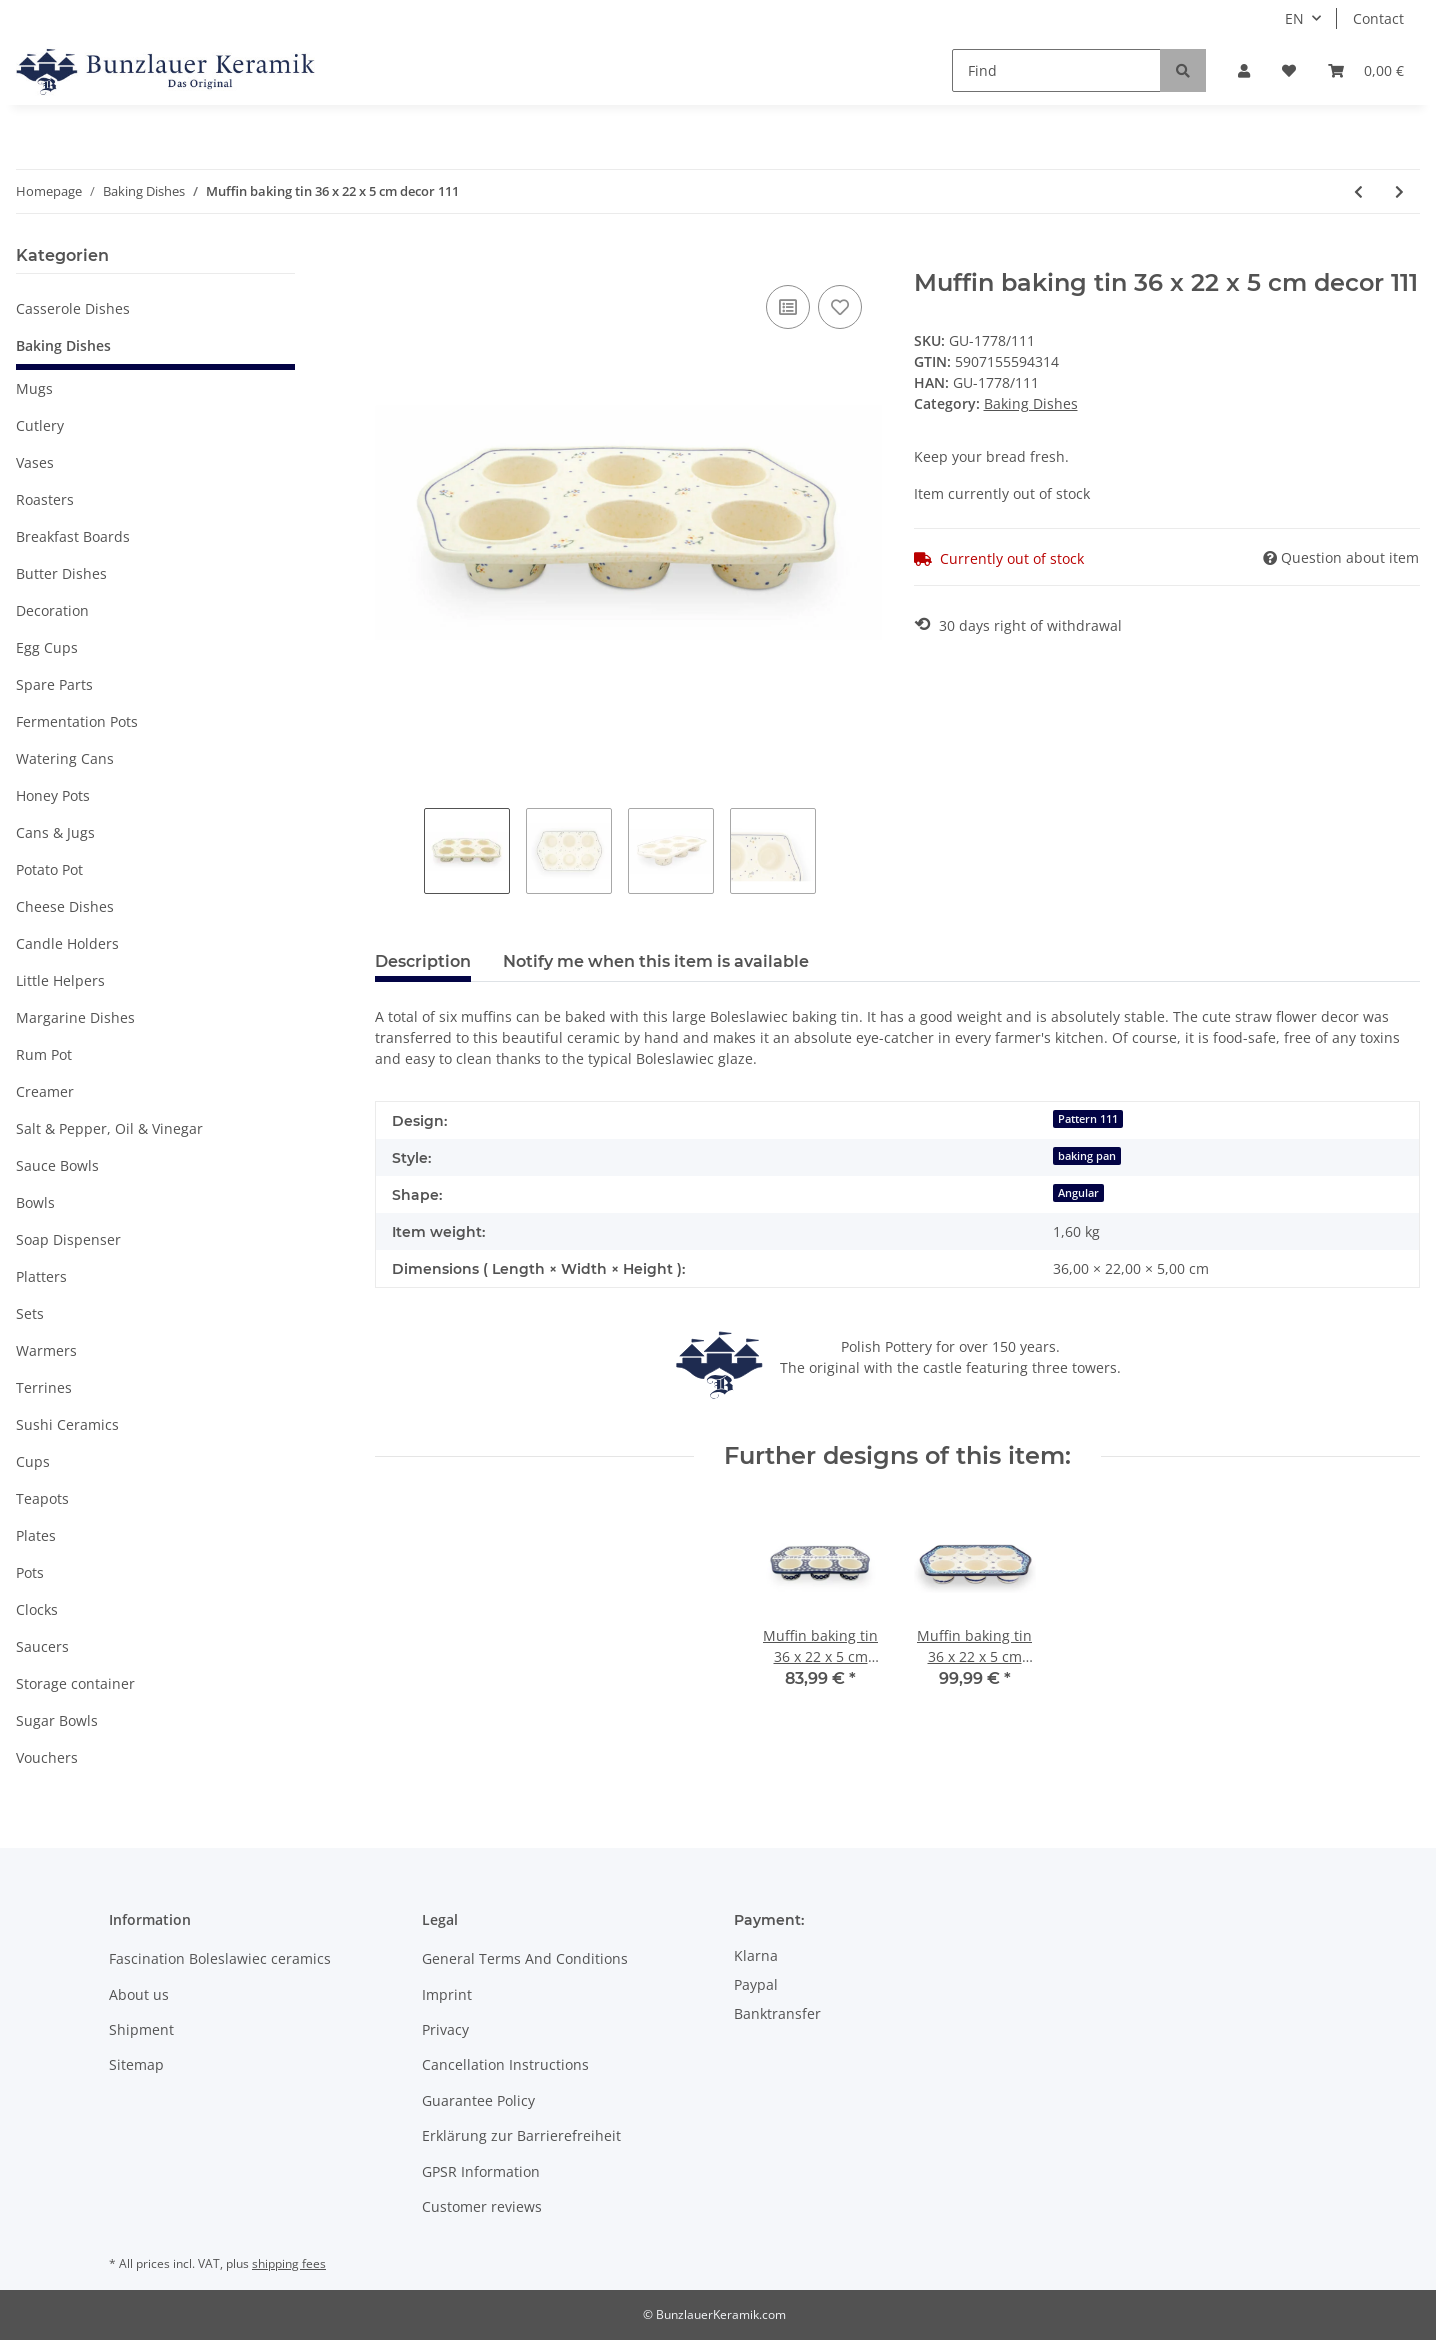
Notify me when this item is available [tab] (656, 961)
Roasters (45, 499)
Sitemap (136, 2064)
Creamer (45, 1091)
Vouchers (47, 1757)
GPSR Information (481, 2171)
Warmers (46, 1350)
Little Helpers (60, 980)
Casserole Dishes (73, 308)
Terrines (44, 1387)
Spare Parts (54, 684)
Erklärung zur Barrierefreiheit (521, 2135)
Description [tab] (423, 961)
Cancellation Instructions (505, 2064)
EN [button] (1294, 18)
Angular (1078, 1193)
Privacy (445, 2029)
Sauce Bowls (57, 1165)
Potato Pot (49, 869)
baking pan (1087, 1156)
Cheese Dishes (65, 906)
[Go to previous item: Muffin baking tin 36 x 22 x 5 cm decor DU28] (1358, 191)
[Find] (1056, 70)
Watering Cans (65, 758)
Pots (30, 1572)
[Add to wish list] (840, 307)
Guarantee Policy (478, 2100)
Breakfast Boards (73, 536)
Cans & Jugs (55, 832)
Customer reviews (482, 2206)
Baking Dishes (1031, 403)
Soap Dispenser (68, 1239)
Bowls (35, 1202)
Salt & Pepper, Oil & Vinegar (109, 1128)
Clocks (37, 1609)
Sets (30, 1313)
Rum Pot (44, 1054)
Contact (1378, 18)
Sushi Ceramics (67, 1424)
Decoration (52, 610)
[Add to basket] (391, 258)
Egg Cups (47, 647)
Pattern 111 (1088, 1119)
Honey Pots (53, 795)
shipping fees (289, 2263)
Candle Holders (67, 943)
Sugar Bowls (57, 1720)
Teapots (42, 1498)
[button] (1244, 70)
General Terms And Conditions (525, 1958)
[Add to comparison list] (788, 307)
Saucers (42, 1646)
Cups (33, 1461)
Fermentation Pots (77, 721)
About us (139, 1994)
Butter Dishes (61, 573)
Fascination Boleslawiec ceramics (220, 1958)
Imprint (447, 1994)
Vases (35, 462)
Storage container (75, 1683)
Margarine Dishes (75, 1017)
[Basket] (1366, 70)
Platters (41, 1276)
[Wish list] (1289, 70)
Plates (36, 1535)
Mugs (34, 388)
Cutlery (40, 425)
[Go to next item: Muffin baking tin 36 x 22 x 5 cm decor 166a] (1399, 191)
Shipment (141, 2029)
